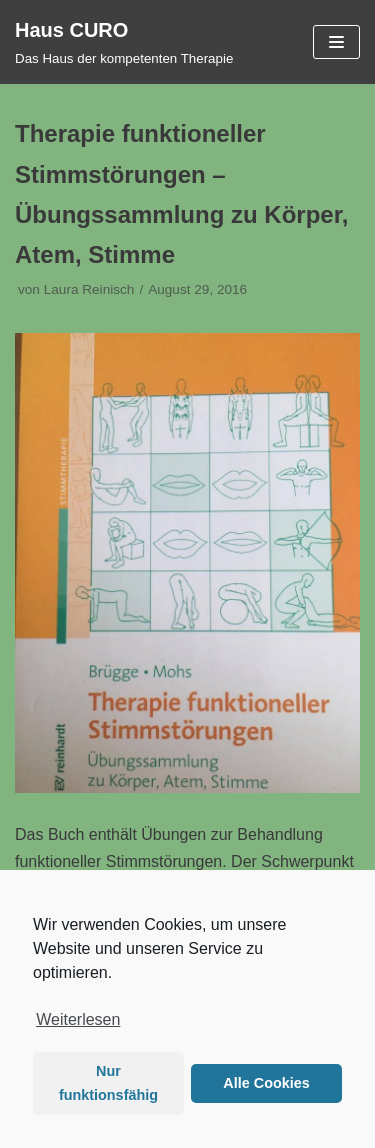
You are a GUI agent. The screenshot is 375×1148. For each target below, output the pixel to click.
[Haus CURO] (124, 42)
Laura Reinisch (89, 289)
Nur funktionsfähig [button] (108, 1083)
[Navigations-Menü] (336, 42)
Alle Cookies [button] (266, 1083)
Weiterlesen (78, 1019)
